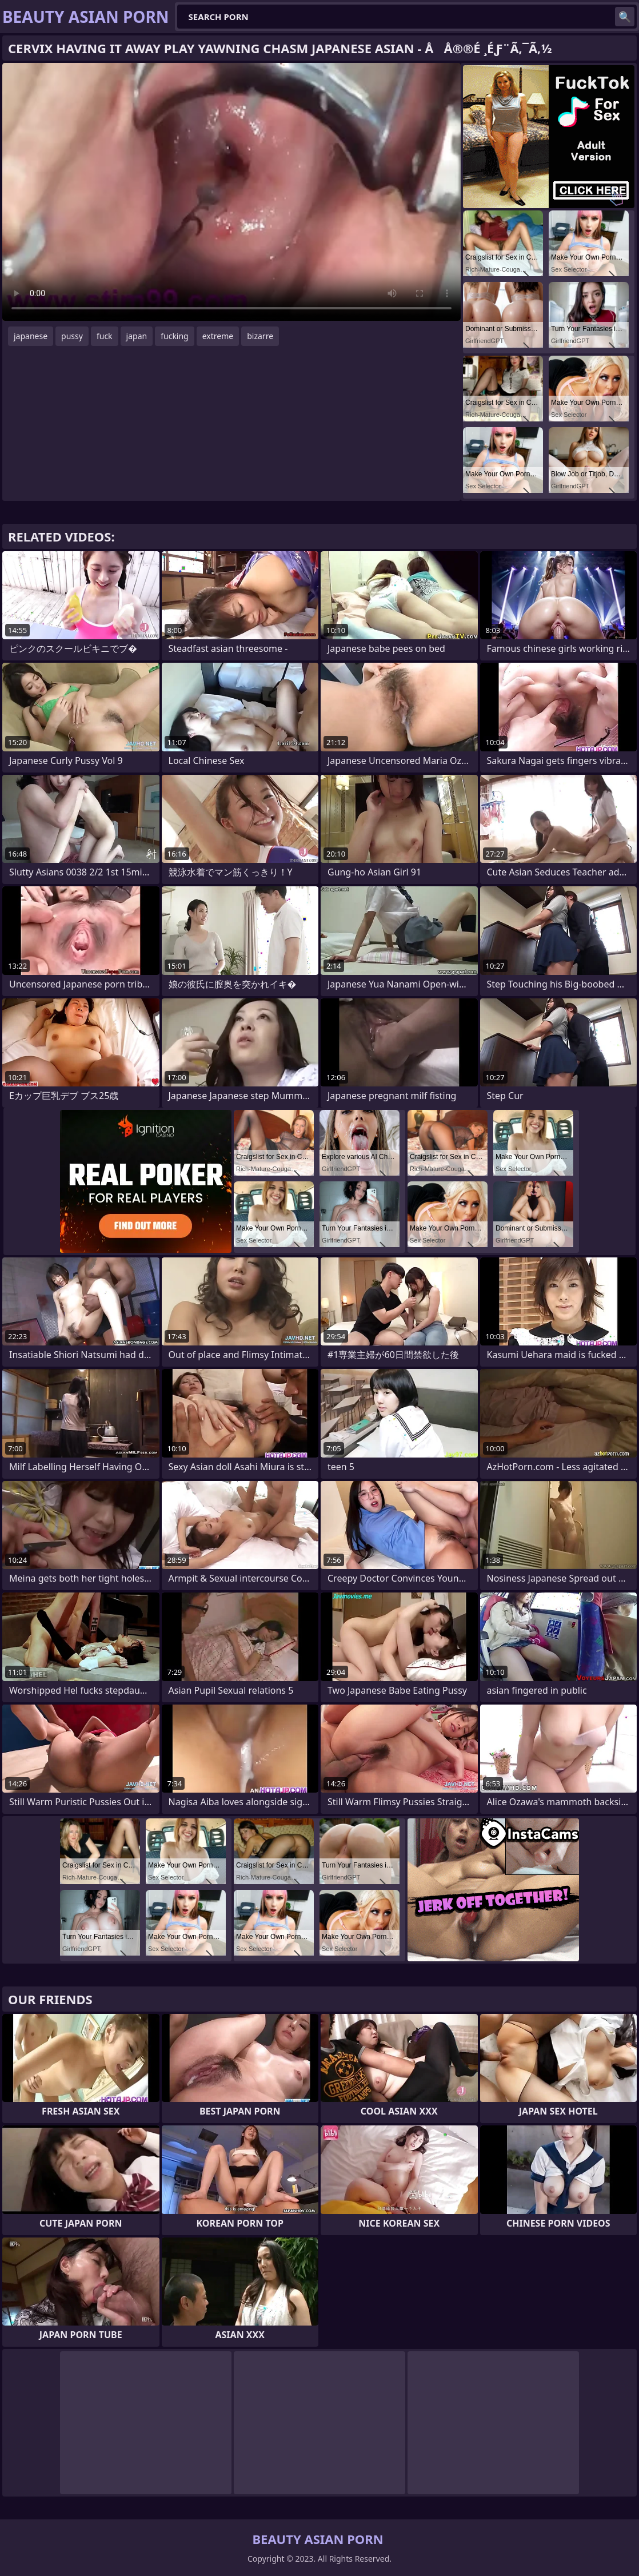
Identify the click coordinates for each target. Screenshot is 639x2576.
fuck (105, 336)
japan (136, 336)
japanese (30, 336)
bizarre (260, 336)
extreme (217, 336)
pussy (72, 336)
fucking (175, 336)
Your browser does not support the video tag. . (231, 192)
